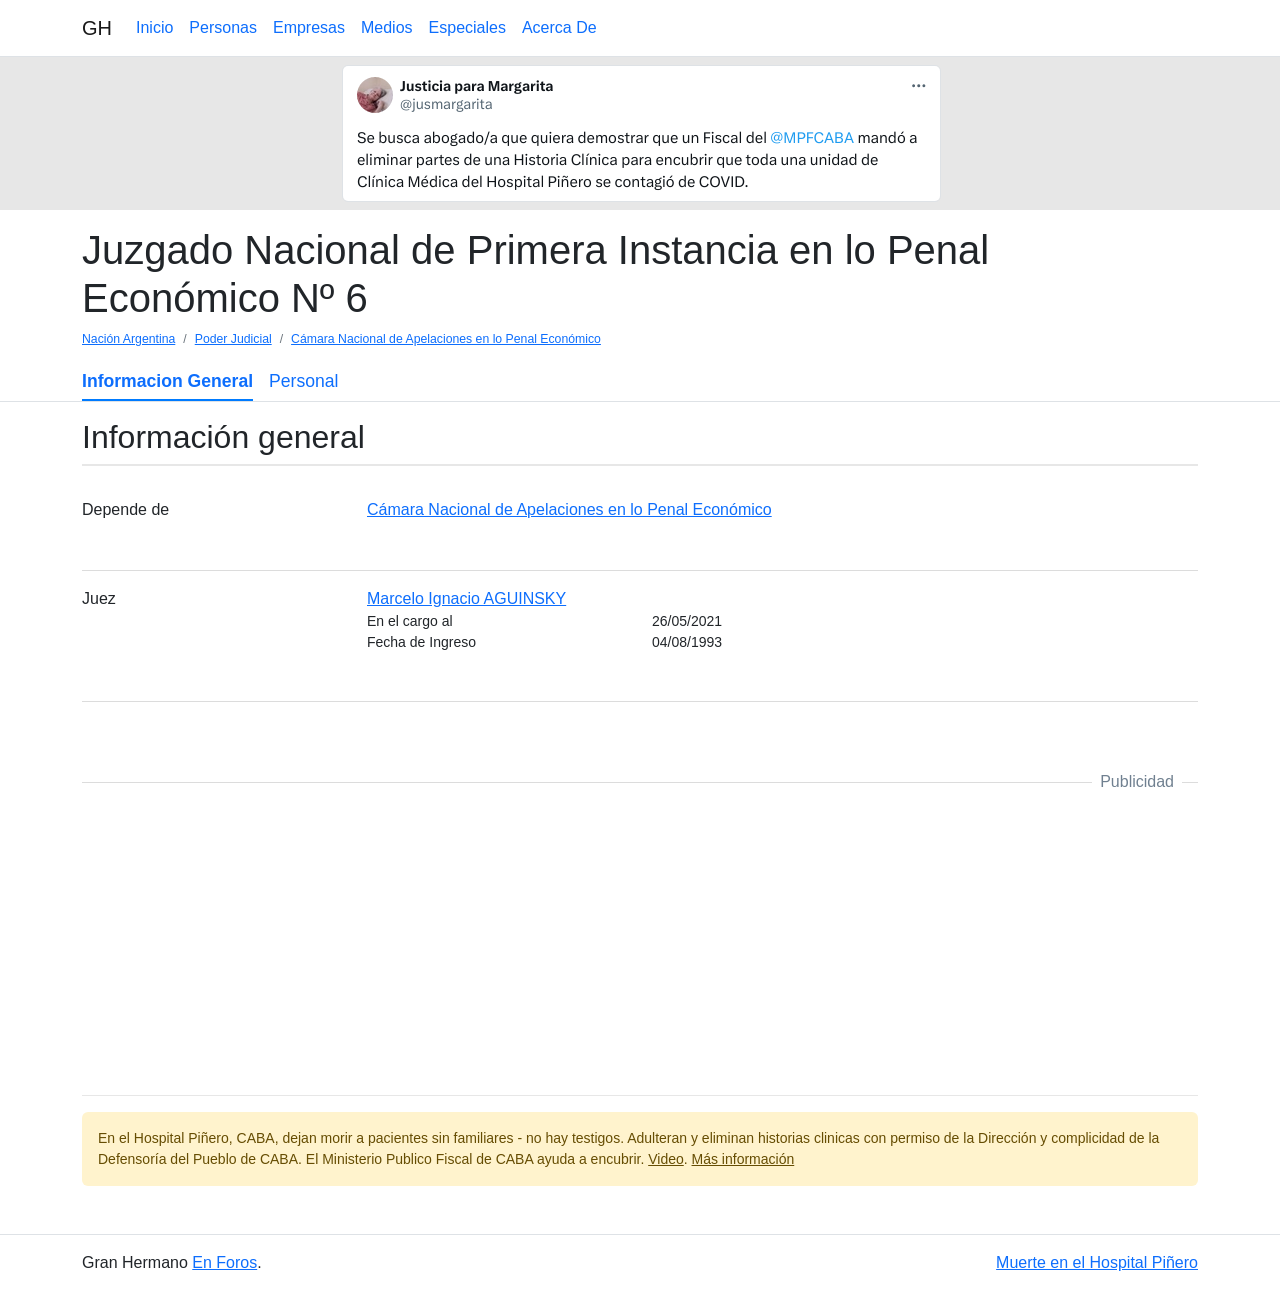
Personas (223, 27)
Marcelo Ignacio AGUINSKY (466, 598)
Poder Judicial (233, 339)
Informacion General (167, 381)
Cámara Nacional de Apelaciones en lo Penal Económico (446, 339)
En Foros (224, 1262)
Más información (743, 1159)
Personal (303, 381)
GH (97, 28)
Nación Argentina (128, 339)
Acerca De (559, 27)
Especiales (467, 27)
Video (666, 1159)
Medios (387, 27)
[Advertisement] (640, 939)
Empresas (309, 27)
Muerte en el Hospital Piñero (1097, 1262)
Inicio (154, 27)
